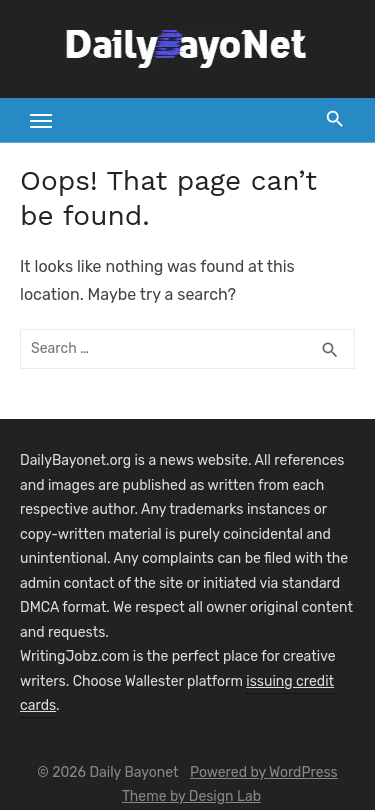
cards (38, 705)
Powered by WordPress (264, 772)
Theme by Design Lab (191, 796)
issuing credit (290, 681)
